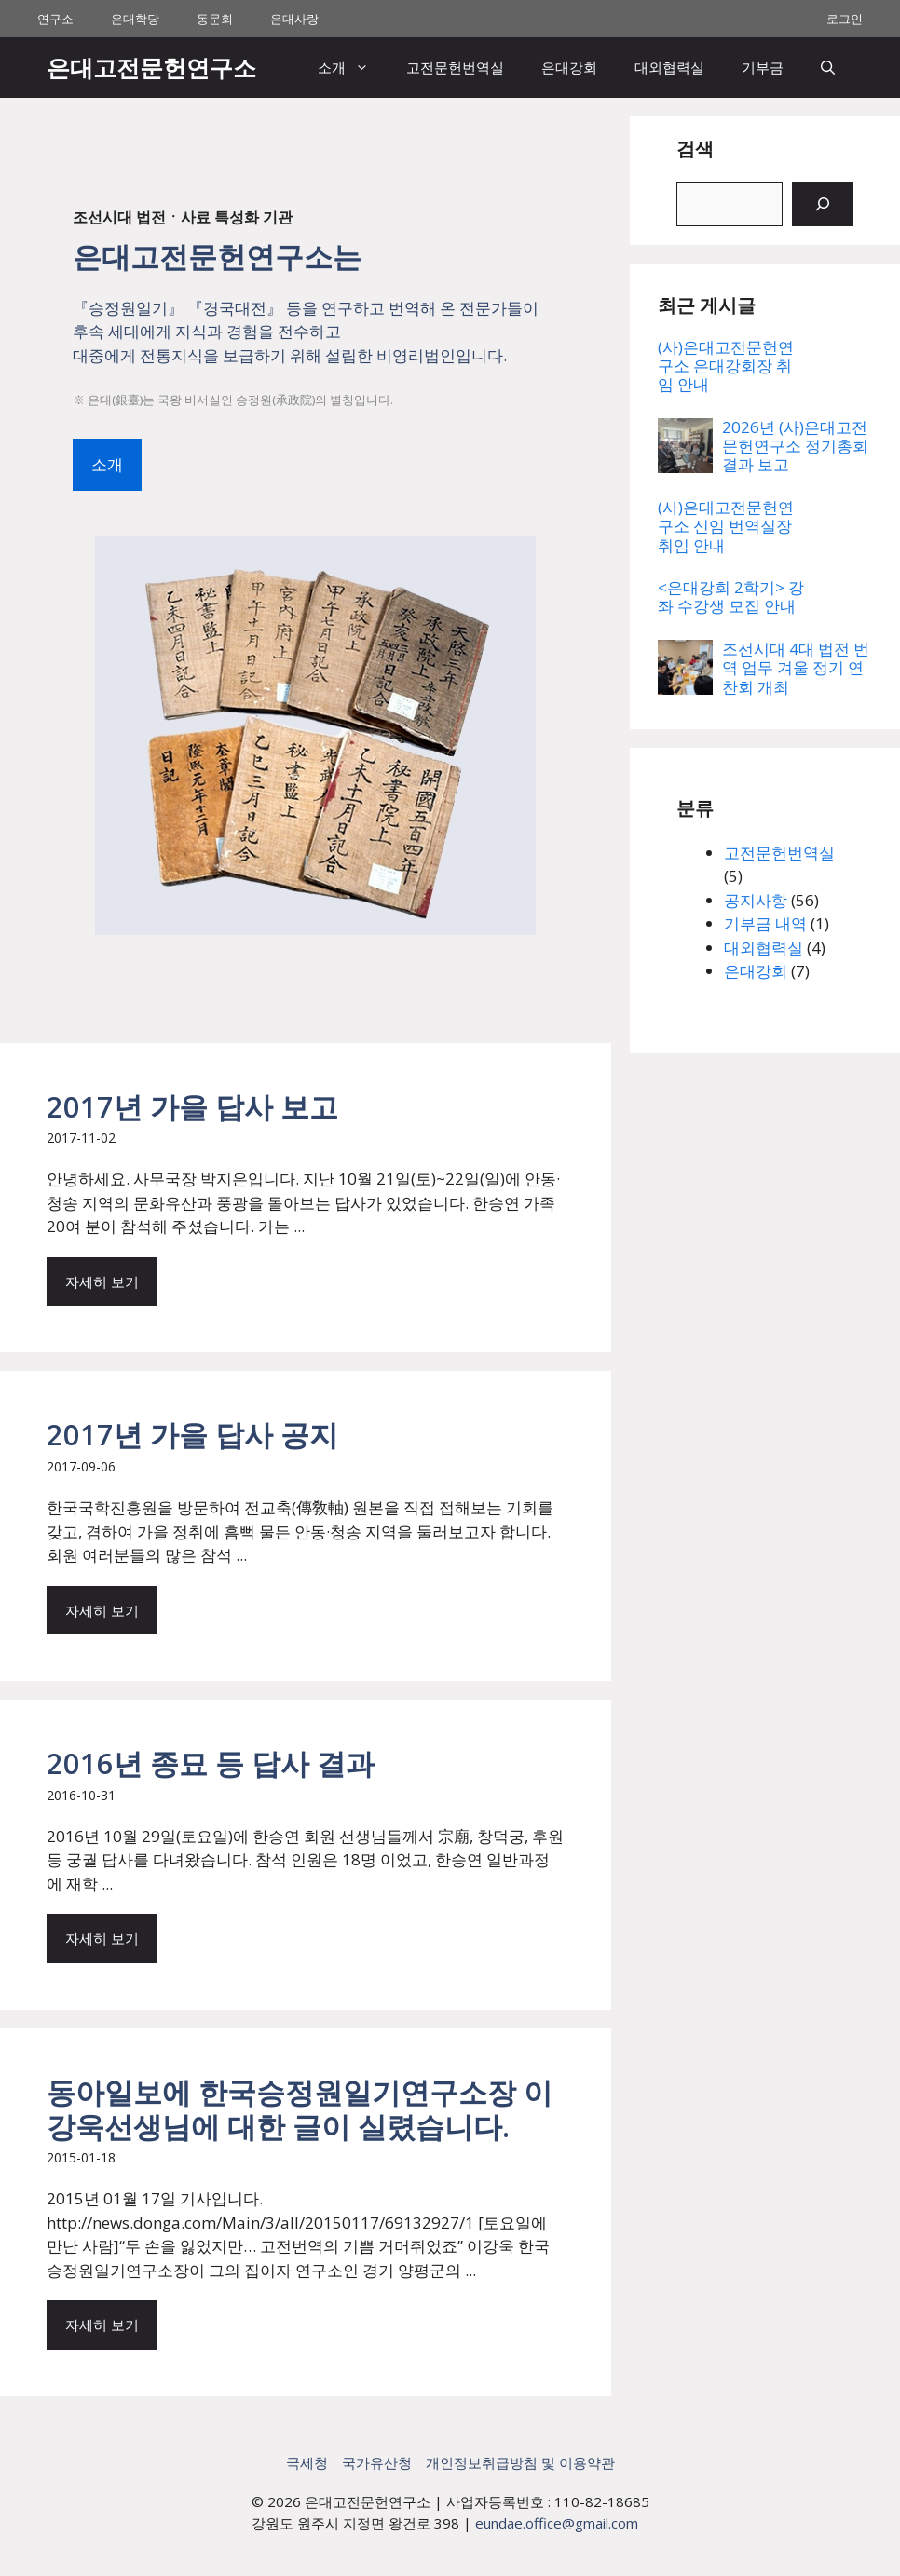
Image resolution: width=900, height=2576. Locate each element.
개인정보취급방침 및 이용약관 (520, 2462)
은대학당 (135, 18)
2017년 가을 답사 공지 (192, 1434)
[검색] (822, 204)
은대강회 (569, 67)
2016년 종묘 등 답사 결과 (211, 1763)
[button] (827, 67)
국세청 (307, 2462)
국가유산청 (377, 2462)
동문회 (215, 18)
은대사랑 (294, 18)
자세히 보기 (102, 1281)
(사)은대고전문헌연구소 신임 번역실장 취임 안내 (726, 526)
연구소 (55, 18)
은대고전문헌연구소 (151, 67)
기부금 (763, 67)
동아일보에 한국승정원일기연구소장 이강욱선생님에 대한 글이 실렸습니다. (299, 2109)
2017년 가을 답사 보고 (192, 1106)
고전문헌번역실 (455, 67)
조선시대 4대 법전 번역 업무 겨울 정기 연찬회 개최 (795, 668)
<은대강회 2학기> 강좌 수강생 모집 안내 (731, 596)
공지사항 (755, 900)
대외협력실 (669, 67)
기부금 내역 (765, 923)
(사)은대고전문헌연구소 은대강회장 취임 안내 (726, 366)
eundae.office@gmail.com (556, 2523)
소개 (353, 67)
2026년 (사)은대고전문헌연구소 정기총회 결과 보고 (795, 446)
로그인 (844, 18)
